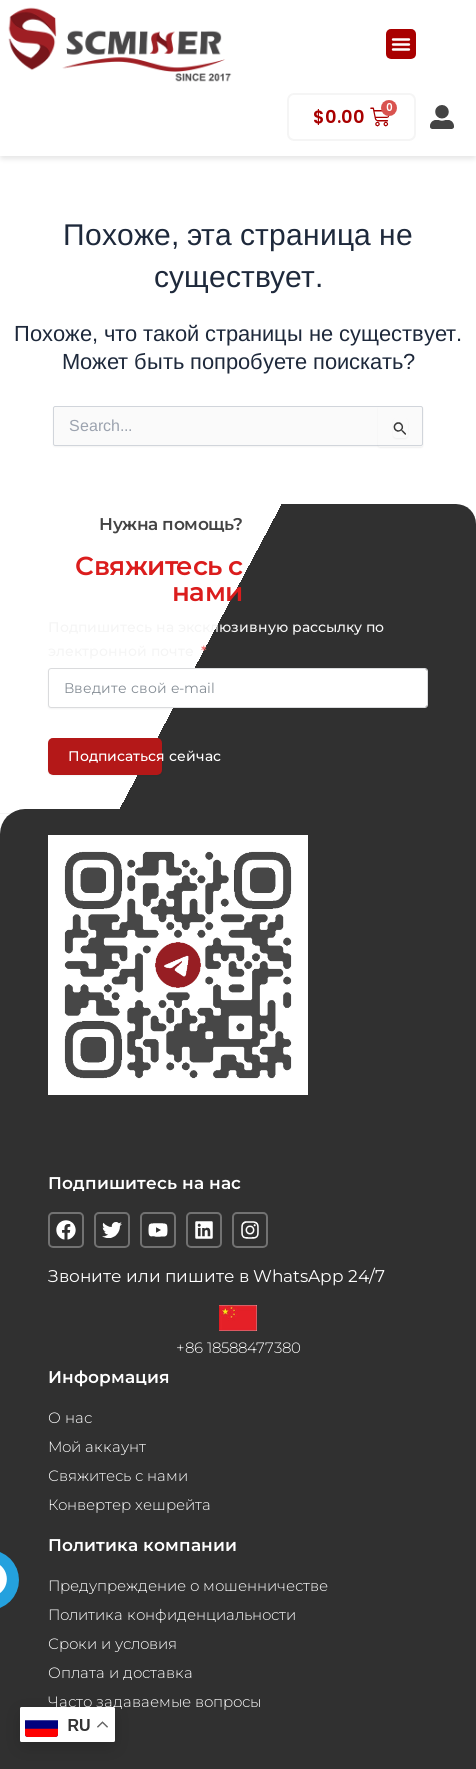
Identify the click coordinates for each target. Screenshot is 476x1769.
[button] (401, 44)
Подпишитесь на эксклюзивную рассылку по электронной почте (216, 639)
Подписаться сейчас (115, 756)
